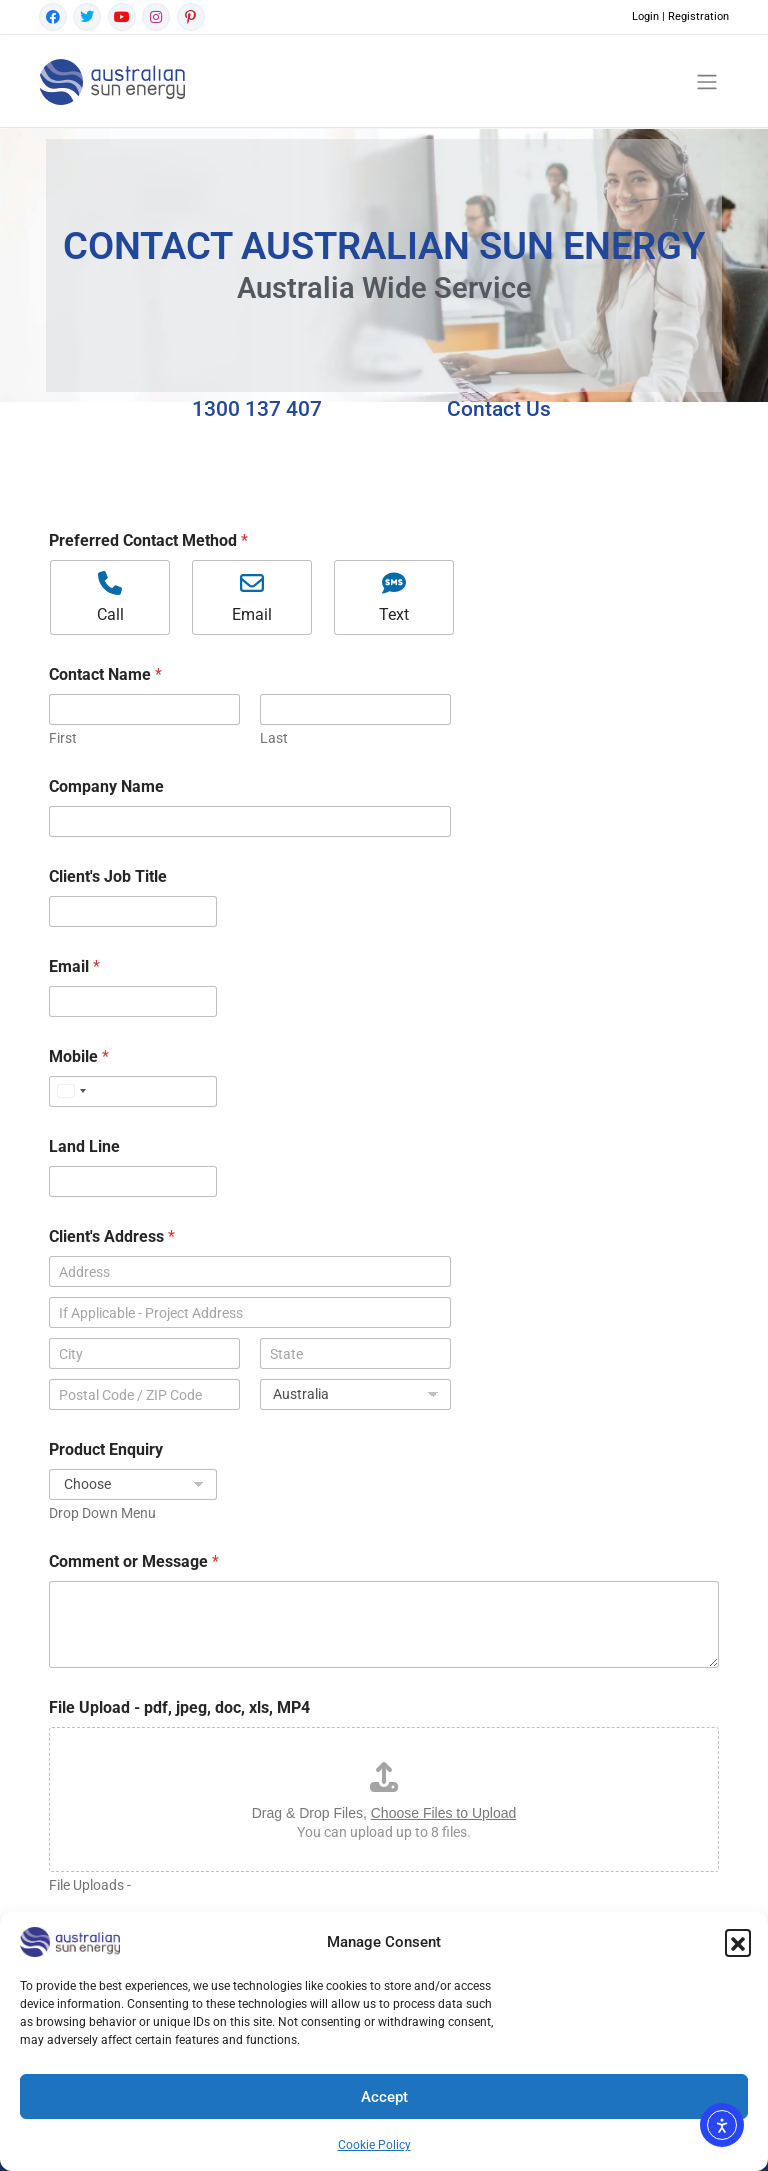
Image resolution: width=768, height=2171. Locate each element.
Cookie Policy (374, 2145)
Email (74, 966)
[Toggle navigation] (707, 81)
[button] (738, 1942)
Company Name (106, 786)
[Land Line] (133, 1181)
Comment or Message (134, 1561)
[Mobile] (133, 1091)
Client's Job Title (108, 876)
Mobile (79, 1056)
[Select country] (71, 1091)
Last (274, 738)
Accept (384, 2097)
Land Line (84, 1146)
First (63, 738)
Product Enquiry (106, 1449)
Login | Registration (680, 16)
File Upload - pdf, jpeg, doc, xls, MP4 (179, 1707)
